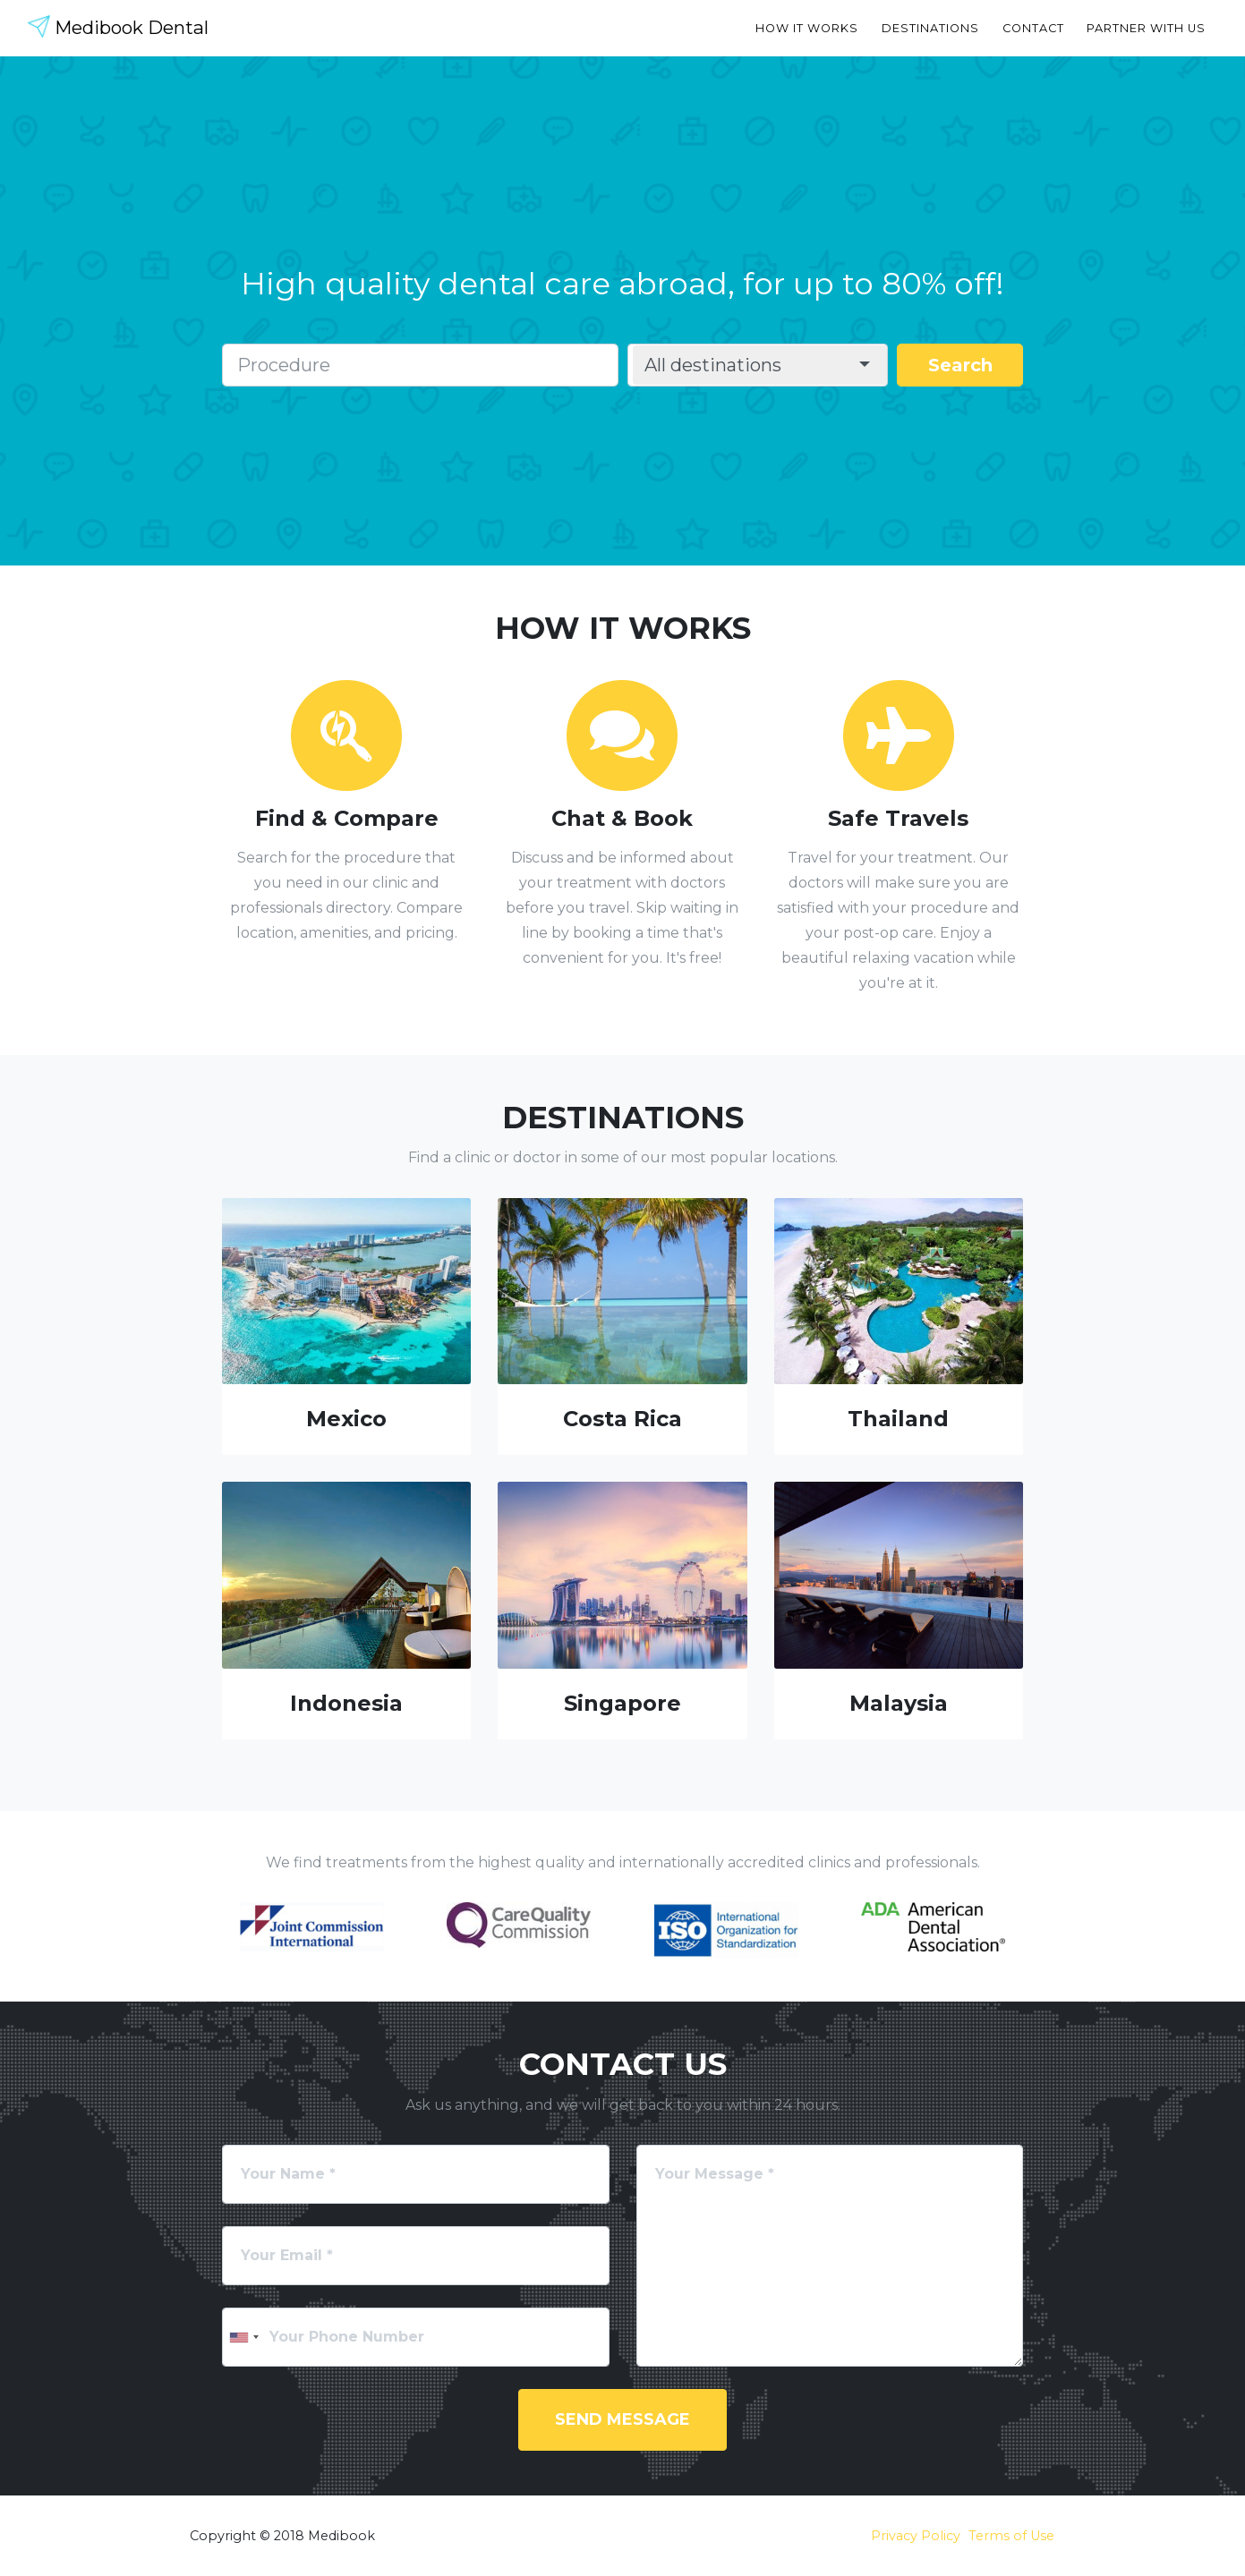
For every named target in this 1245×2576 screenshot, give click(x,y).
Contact (1033, 28)
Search (960, 365)
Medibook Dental (129, 27)
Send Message (622, 2419)
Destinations (930, 28)
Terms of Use (1011, 2536)
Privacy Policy (915, 2536)
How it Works (806, 28)
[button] (760, 365)
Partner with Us (1146, 28)
